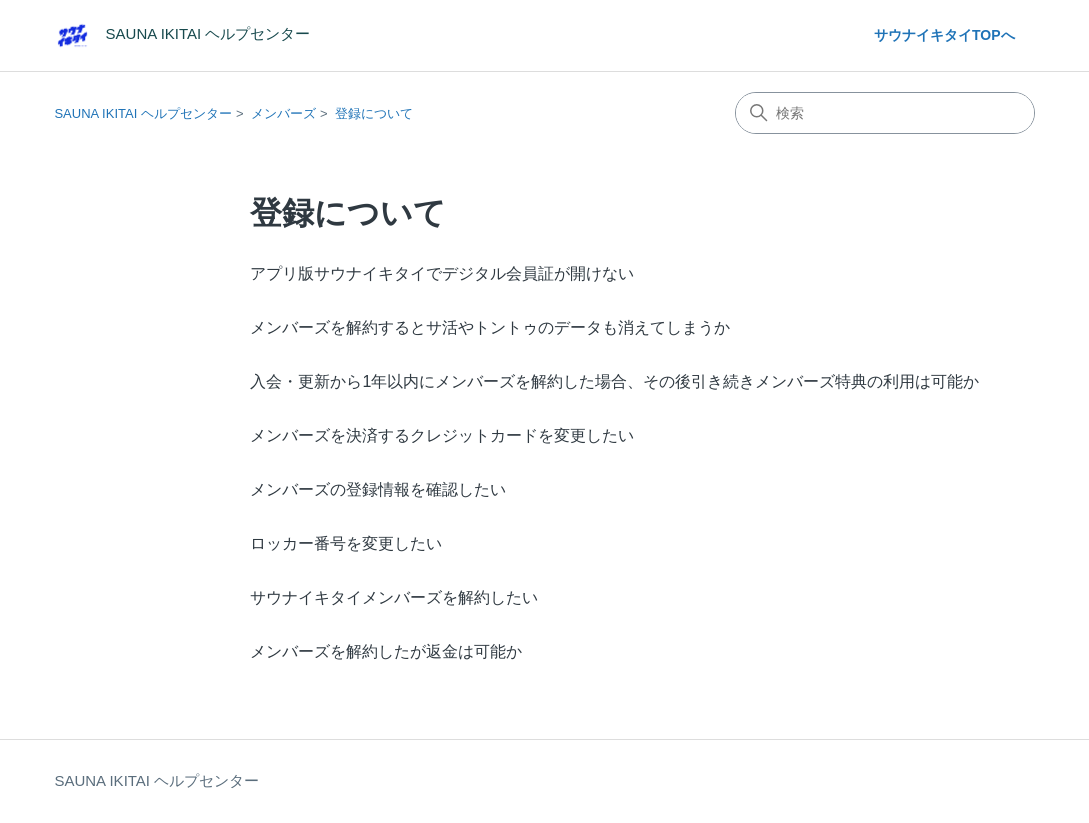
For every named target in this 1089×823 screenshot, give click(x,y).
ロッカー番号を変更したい (346, 543)
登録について (374, 113)
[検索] (885, 113)
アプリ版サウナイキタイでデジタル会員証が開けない (442, 273)
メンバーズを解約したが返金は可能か (386, 651)
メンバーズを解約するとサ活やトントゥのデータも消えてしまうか (490, 327)
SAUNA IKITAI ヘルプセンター (142, 113)
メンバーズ (283, 113)
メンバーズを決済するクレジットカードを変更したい (442, 435)
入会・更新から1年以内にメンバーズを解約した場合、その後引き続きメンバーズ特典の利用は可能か (614, 381)
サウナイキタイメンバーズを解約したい (394, 597)
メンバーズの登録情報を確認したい (378, 489)
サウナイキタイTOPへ (944, 35)
